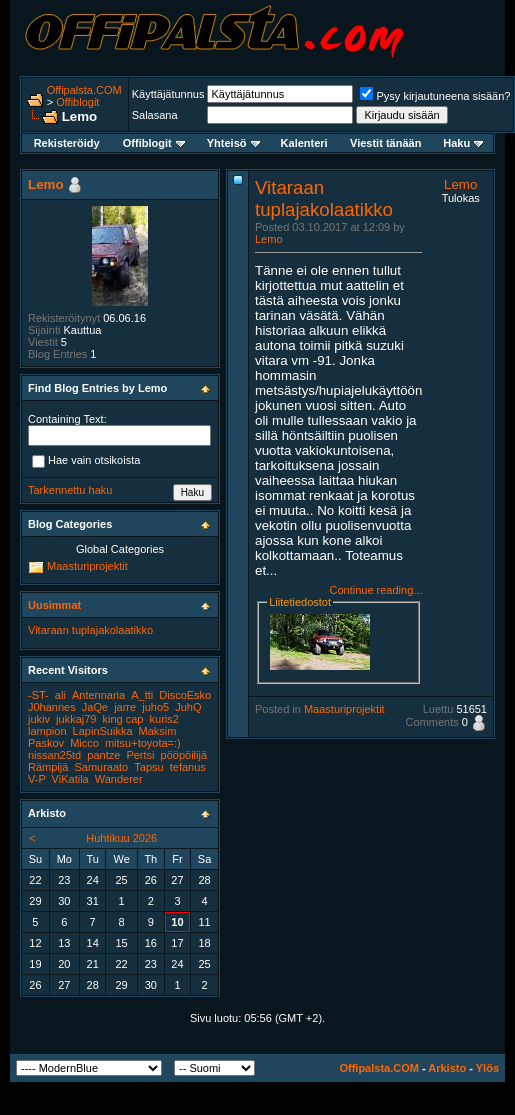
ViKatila (70, 779)
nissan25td (54, 755)
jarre (125, 707)
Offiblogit (77, 102)
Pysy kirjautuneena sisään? (435, 96)
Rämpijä (48, 767)
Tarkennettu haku (70, 490)
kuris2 (164, 719)
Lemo (269, 239)
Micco (84, 743)
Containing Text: (67, 419)
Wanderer (119, 779)
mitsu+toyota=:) (143, 743)
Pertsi (140, 755)
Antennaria (98, 695)
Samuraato (101, 767)
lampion (47, 731)
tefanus (188, 767)
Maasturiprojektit (344, 709)
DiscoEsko (185, 695)
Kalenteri (304, 143)
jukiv (39, 719)
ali (60, 695)
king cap (123, 719)
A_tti (142, 695)
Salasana (155, 115)
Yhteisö (233, 143)
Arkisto (447, 1068)
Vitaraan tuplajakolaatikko (324, 198)
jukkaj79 (76, 719)
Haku (463, 143)
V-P (37, 779)
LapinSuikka (103, 731)
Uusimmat (54, 605)
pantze (103, 755)
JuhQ (188, 707)
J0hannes (52, 707)
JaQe (95, 707)
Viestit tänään (385, 143)
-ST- (38, 695)
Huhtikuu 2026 (121, 838)
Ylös (487, 1068)
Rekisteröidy (67, 143)
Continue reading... (375, 590)
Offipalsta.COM (84, 90)
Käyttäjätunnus (168, 94)
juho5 (155, 707)
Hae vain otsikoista (86, 462)
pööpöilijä (184, 755)
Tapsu (148, 767)
